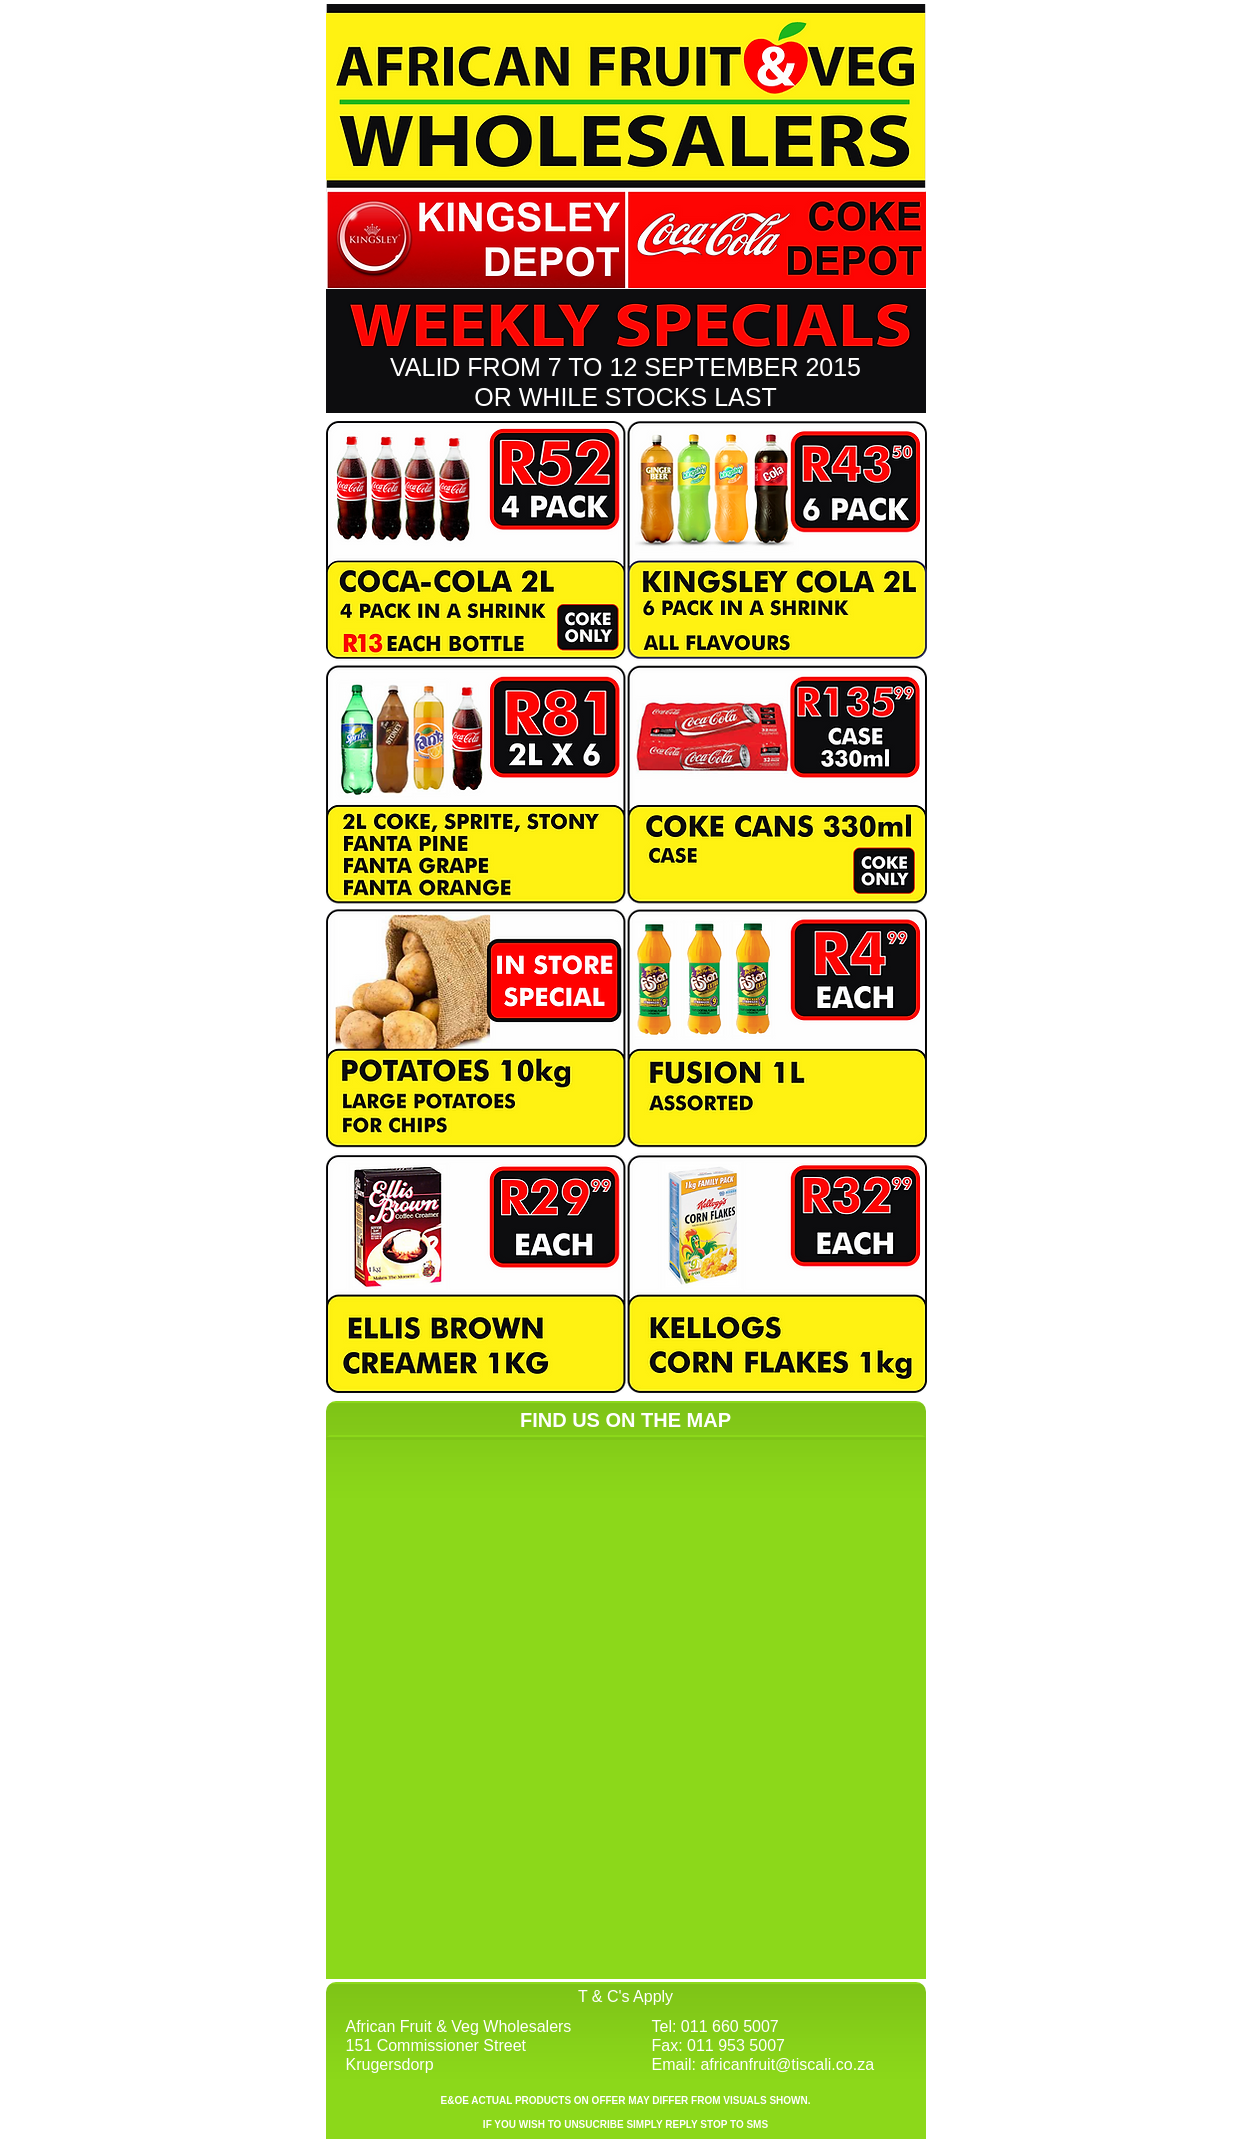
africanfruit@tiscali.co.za (787, 2064)
